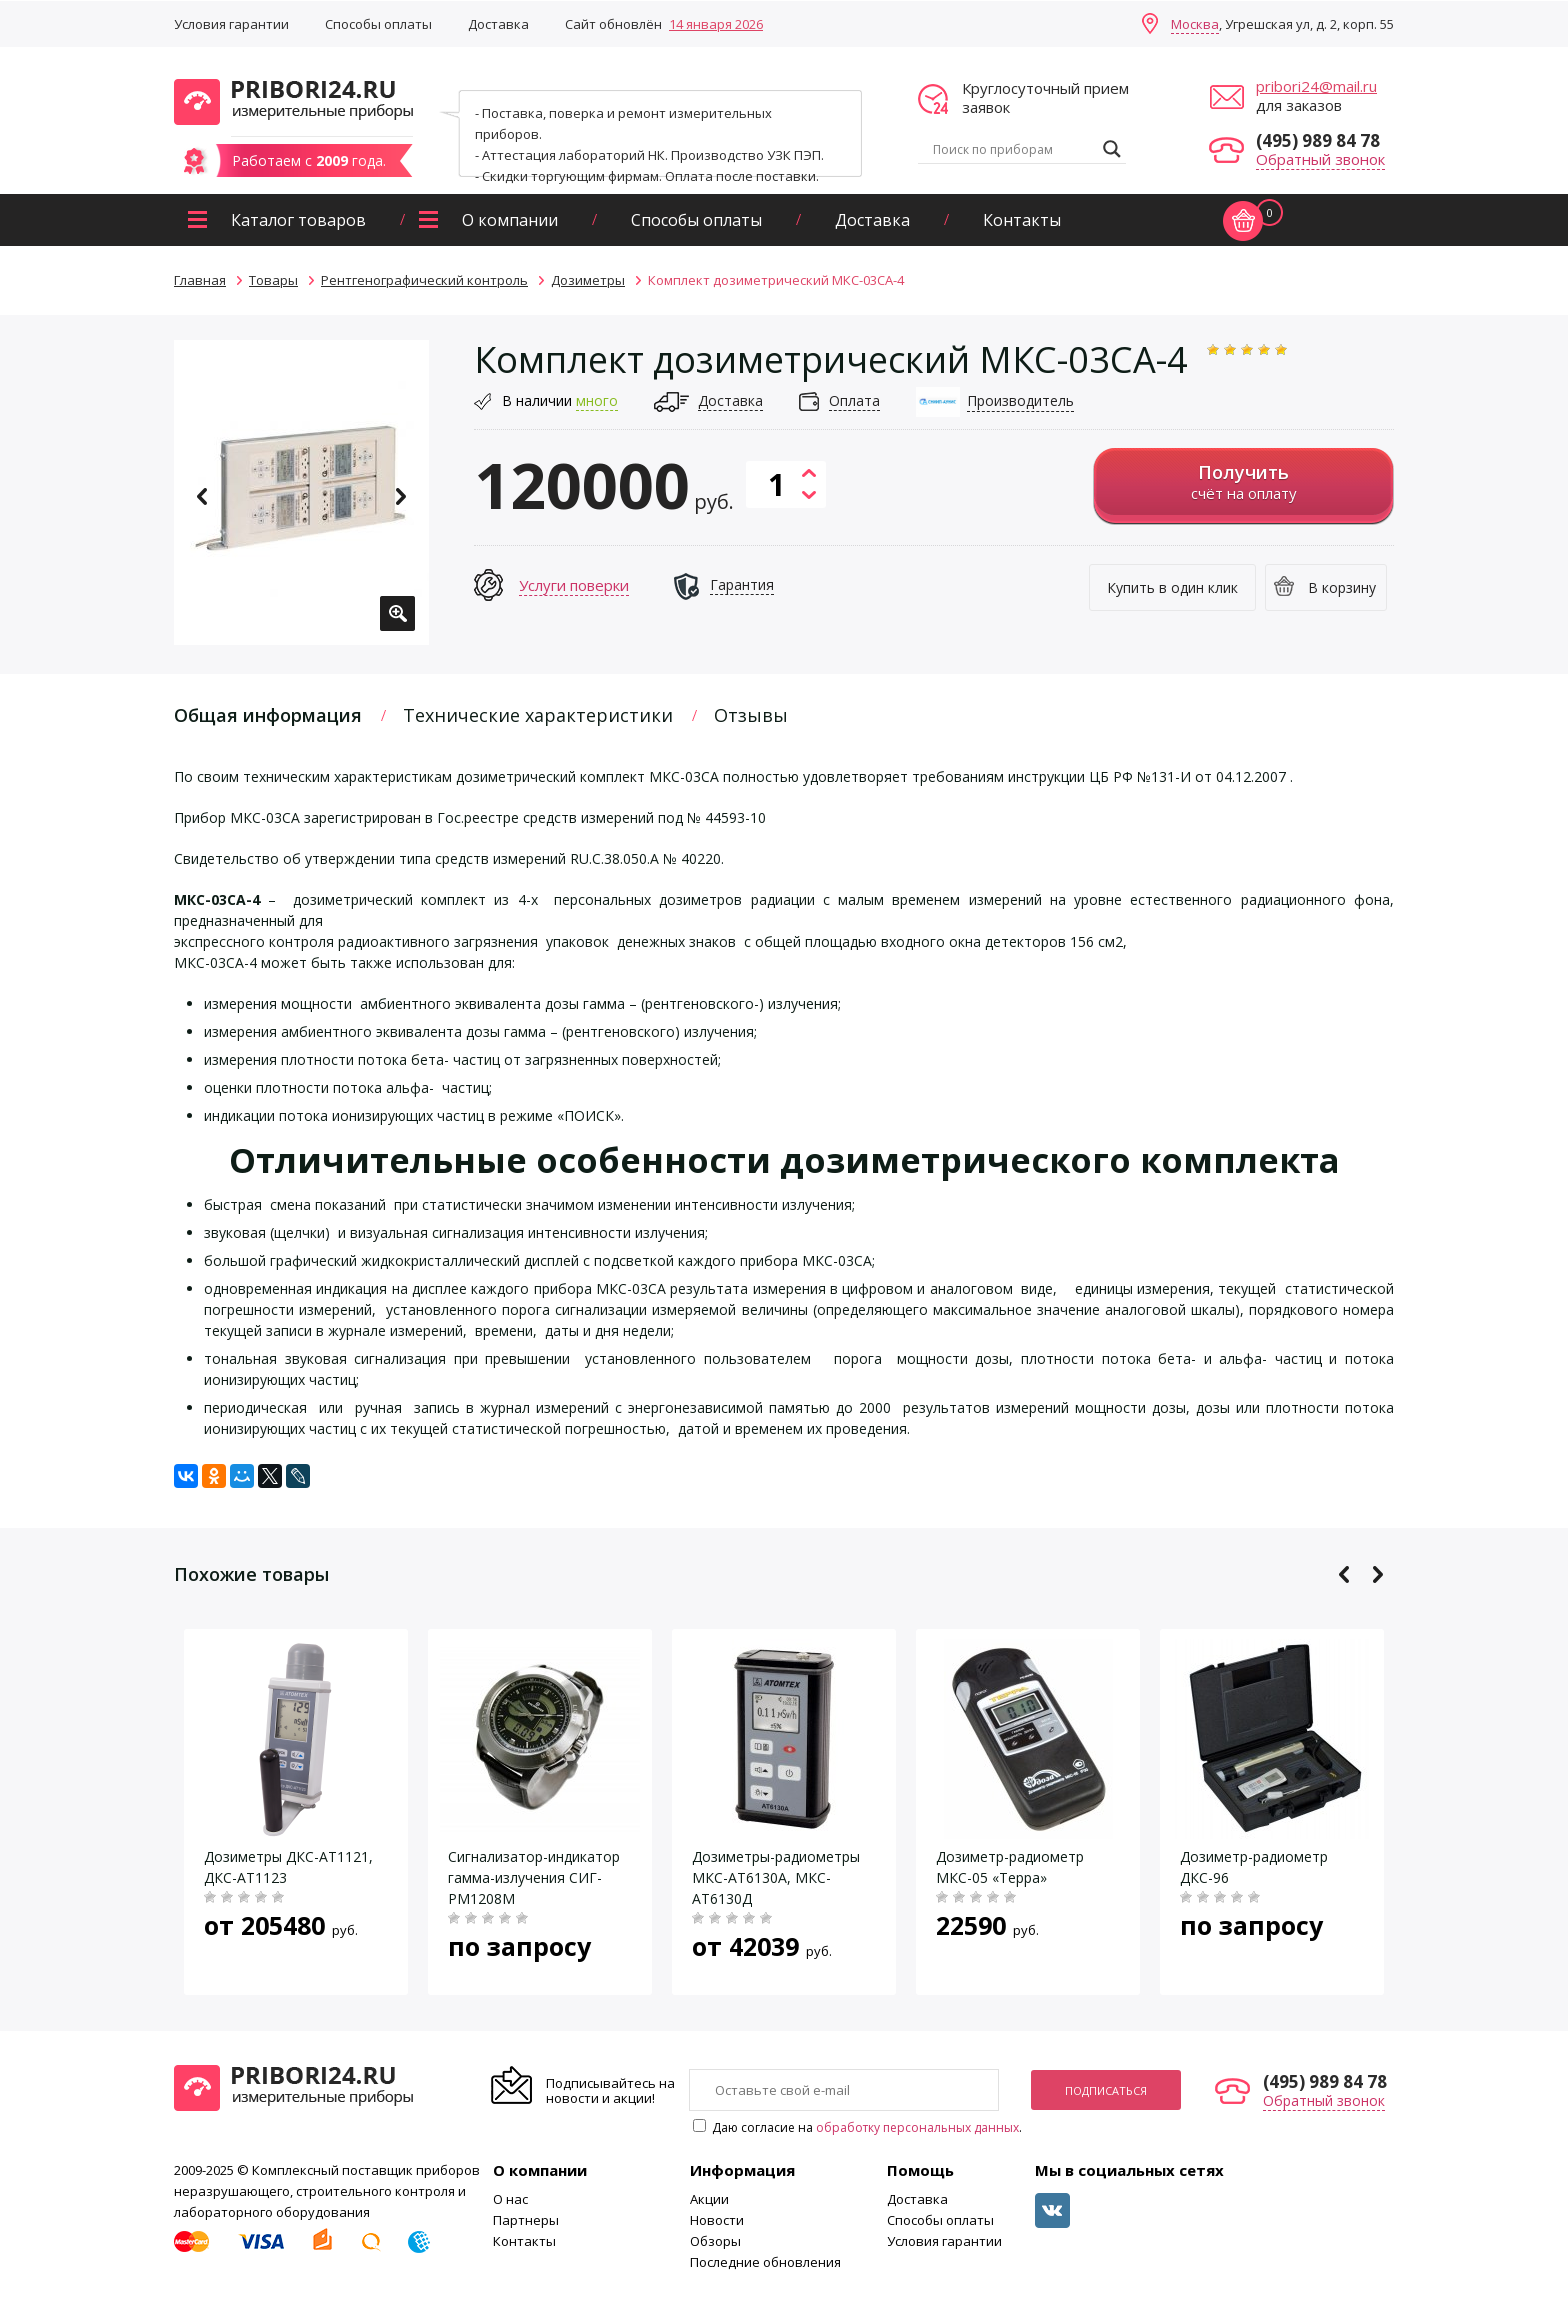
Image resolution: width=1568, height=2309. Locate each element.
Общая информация (268, 715)
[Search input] (1013, 149)
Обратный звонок (1320, 159)
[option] (301, 492)
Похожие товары (251, 1574)
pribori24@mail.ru (1316, 86)
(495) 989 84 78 (1318, 140)
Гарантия (742, 584)
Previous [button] (202, 496)
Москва (1195, 24)
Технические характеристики (538, 715)
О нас (510, 2199)
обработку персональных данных (917, 2127)
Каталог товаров (298, 220)
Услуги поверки (574, 585)
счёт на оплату (1243, 481)
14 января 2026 (716, 24)
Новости (717, 2220)
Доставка (498, 24)
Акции (709, 2199)
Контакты (1022, 220)
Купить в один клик (1172, 587)
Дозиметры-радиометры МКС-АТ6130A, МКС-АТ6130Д (776, 1877)
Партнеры (526, 2220)
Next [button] (400, 496)
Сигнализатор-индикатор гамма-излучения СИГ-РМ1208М (534, 1877)
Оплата (854, 400)
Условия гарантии (231, 24)
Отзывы (751, 715)
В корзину (1342, 587)
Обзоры (715, 2241)
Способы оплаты (378, 24)
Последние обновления (765, 2262)
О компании (510, 220)
